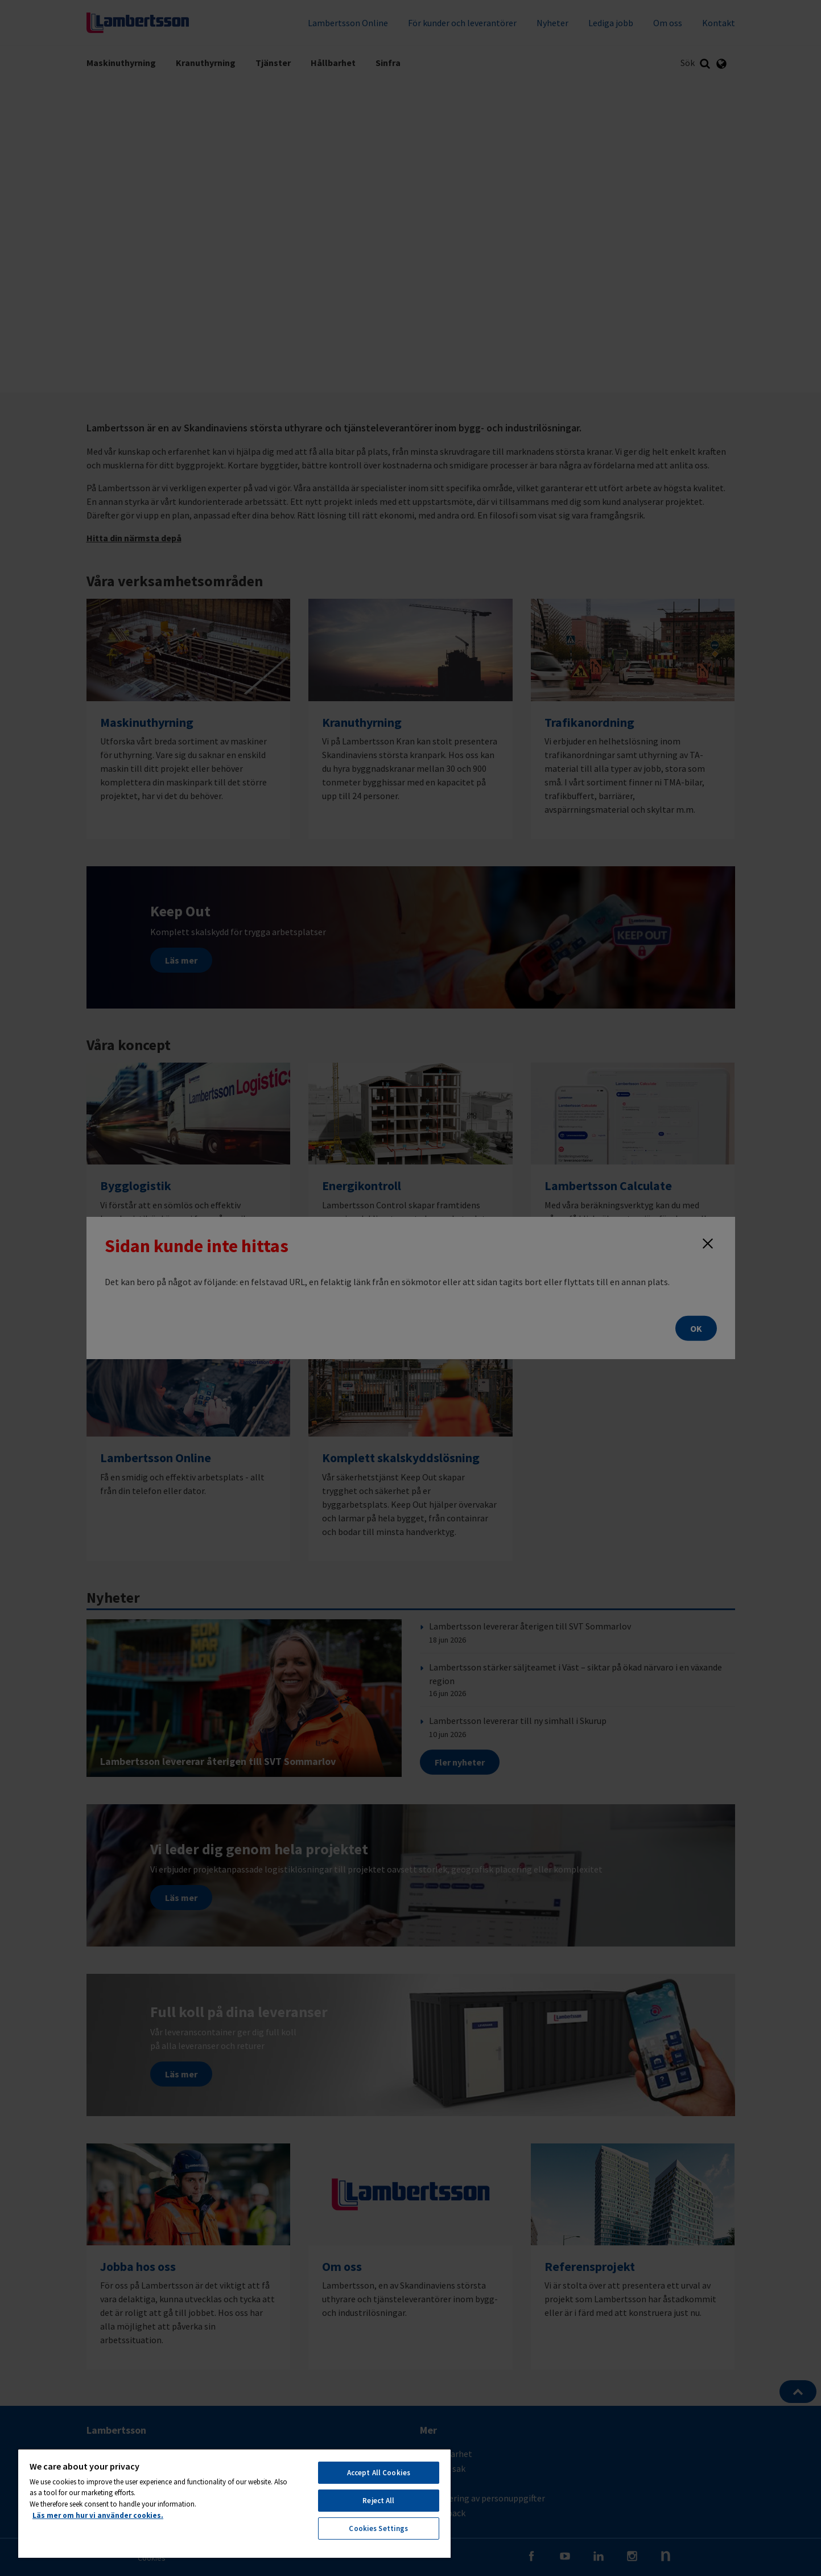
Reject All (378, 2500)
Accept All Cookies (378, 2473)
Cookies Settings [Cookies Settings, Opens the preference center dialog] (378, 2528)
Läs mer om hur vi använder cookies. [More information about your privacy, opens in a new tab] (97, 2515)
